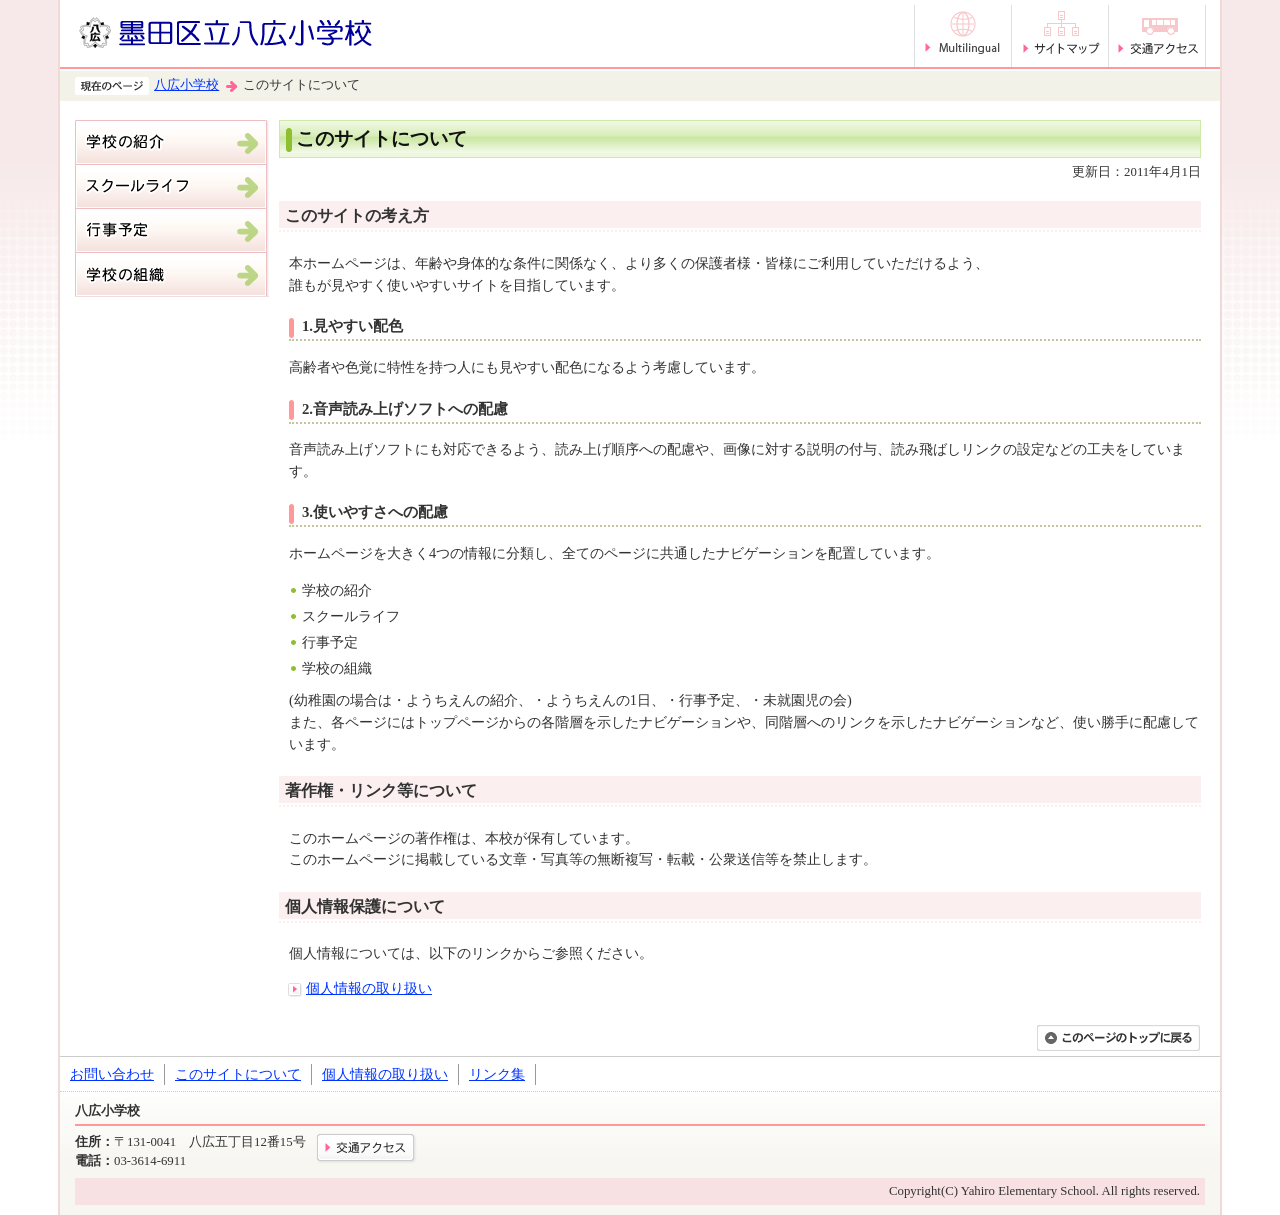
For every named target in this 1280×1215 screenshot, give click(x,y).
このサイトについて (238, 1074)
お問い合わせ (112, 1074)
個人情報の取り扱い (369, 988)
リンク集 (497, 1074)
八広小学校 (186, 85)
